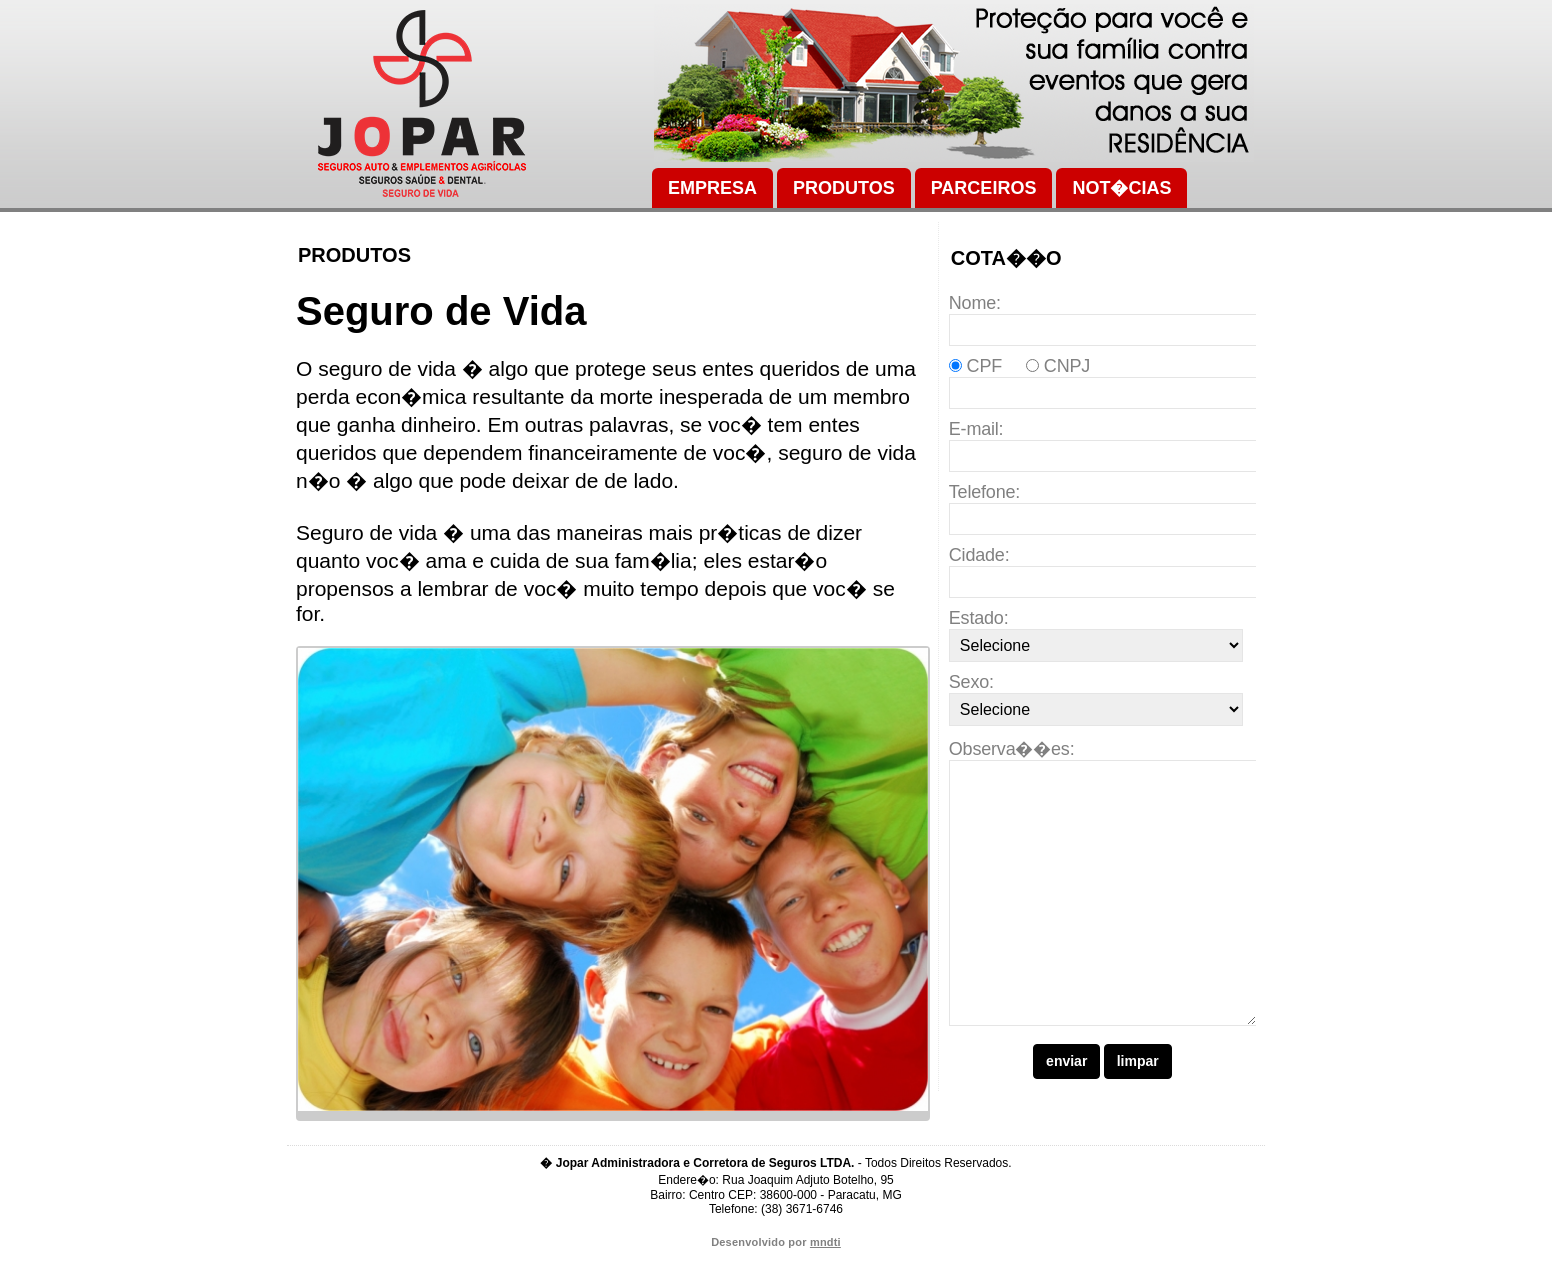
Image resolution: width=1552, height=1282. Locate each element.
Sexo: (971, 682)
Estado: (979, 618)
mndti (825, 1268)
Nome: (975, 303)
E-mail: (976, 429)
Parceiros (984, 188)
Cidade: (979, 555)
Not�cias (1121, 188)
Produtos (844, 188)
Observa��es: (1012, 749)
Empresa (712, 188)
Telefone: (984, 492)
